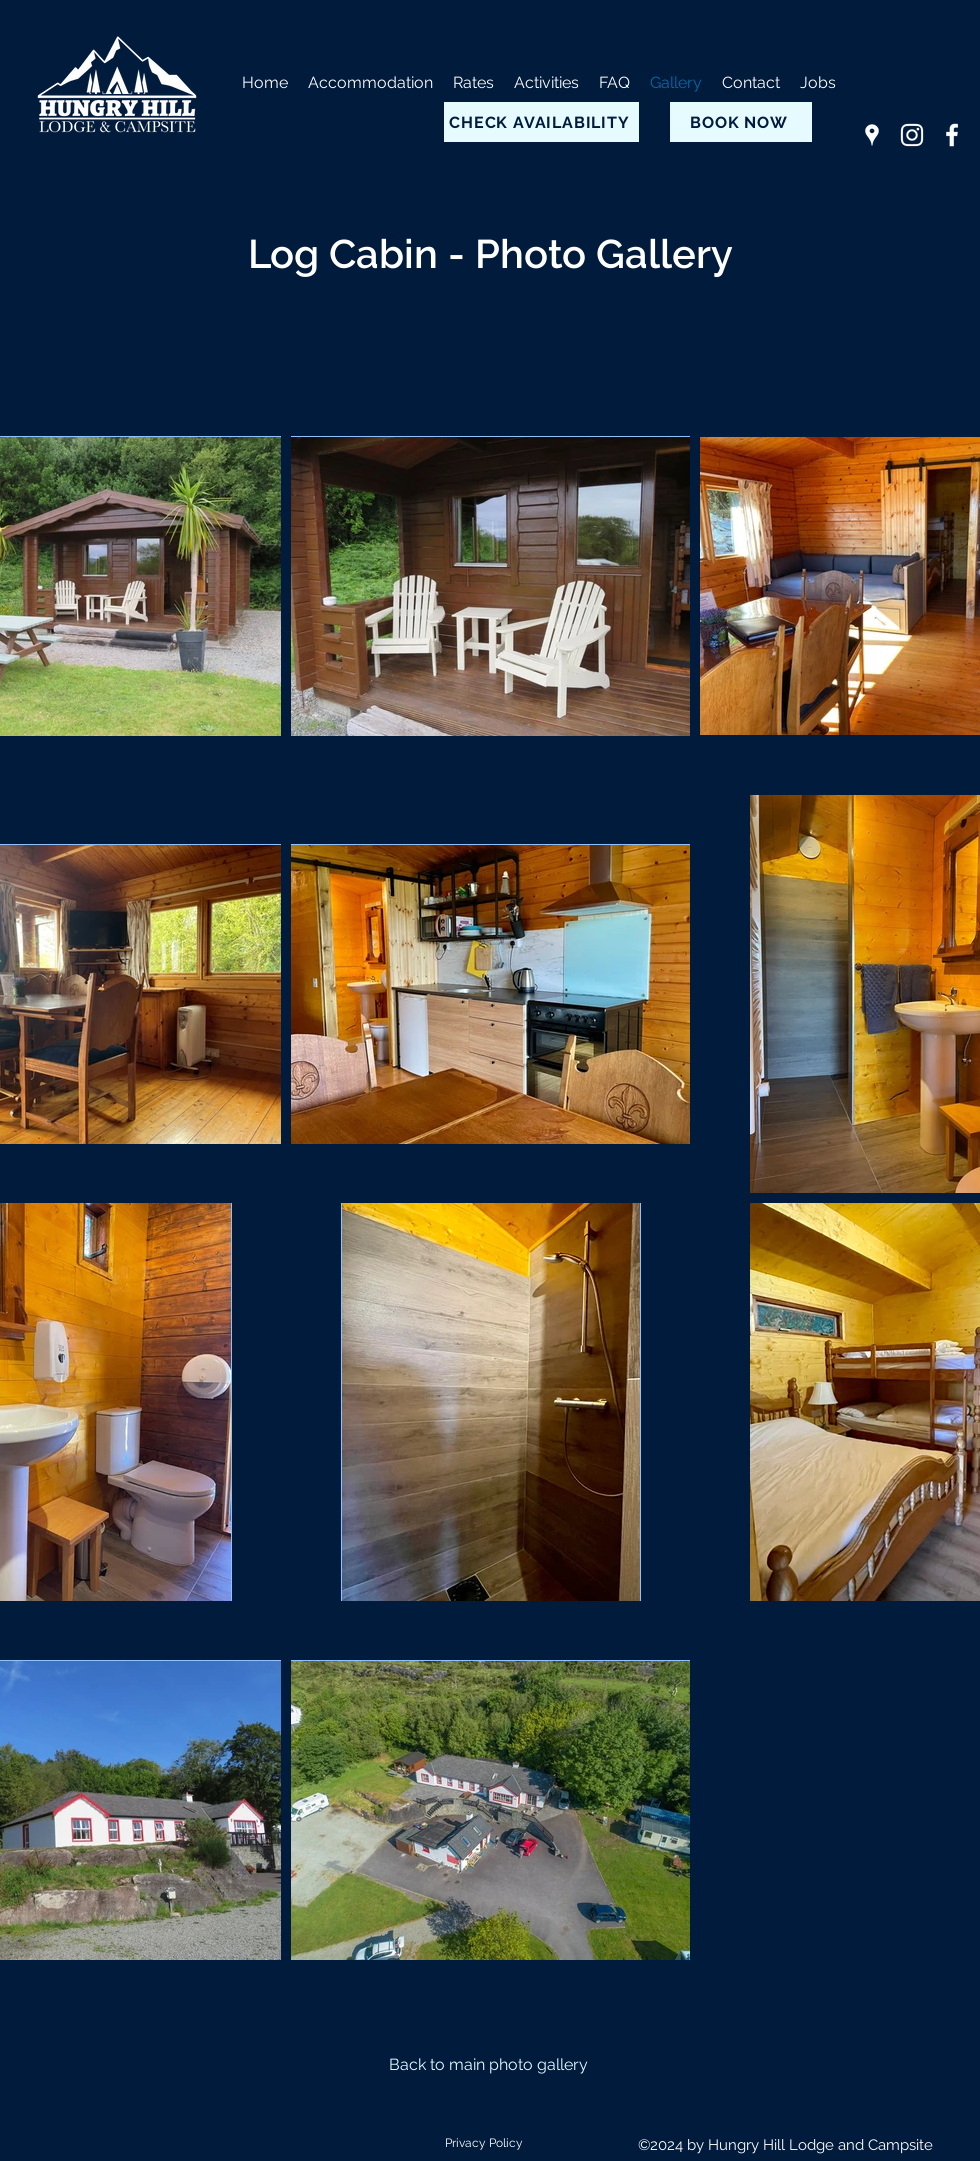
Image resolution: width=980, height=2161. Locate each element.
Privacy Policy (484, 2143)
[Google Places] (872, 135)
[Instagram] (912, 135)
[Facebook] (952, 135)
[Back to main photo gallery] (490, 2064)
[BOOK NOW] (741, 122)
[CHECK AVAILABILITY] (541, 122)
